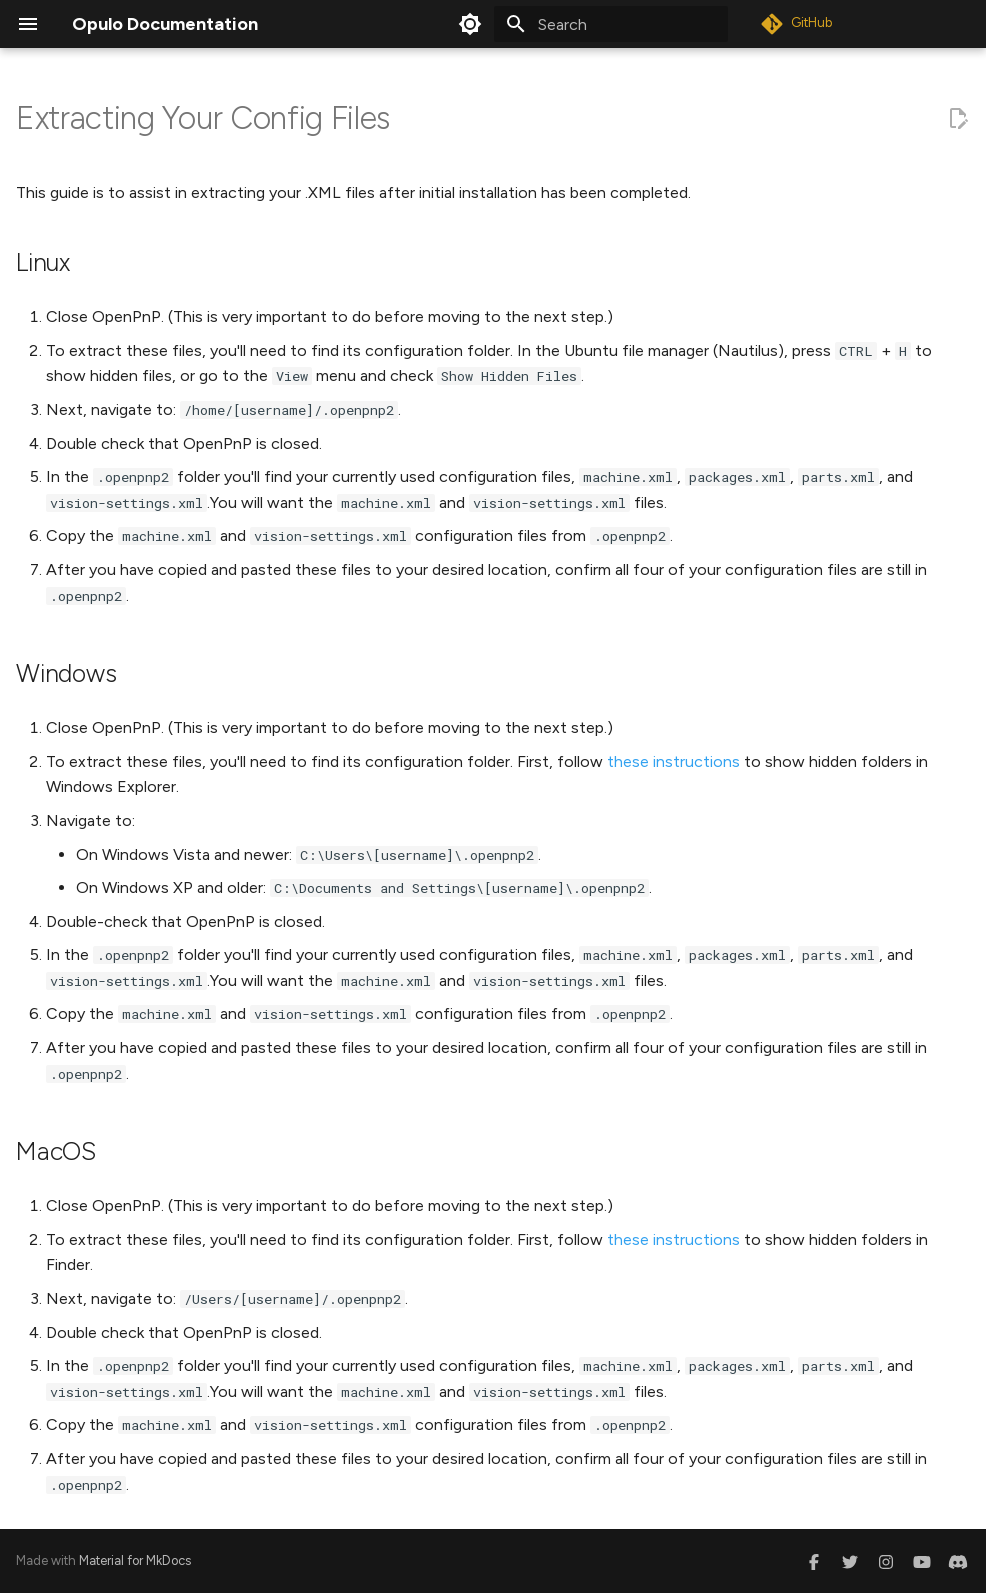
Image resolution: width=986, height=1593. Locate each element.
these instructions (673, 761)
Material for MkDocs (135, 1560)
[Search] (611, 24)
